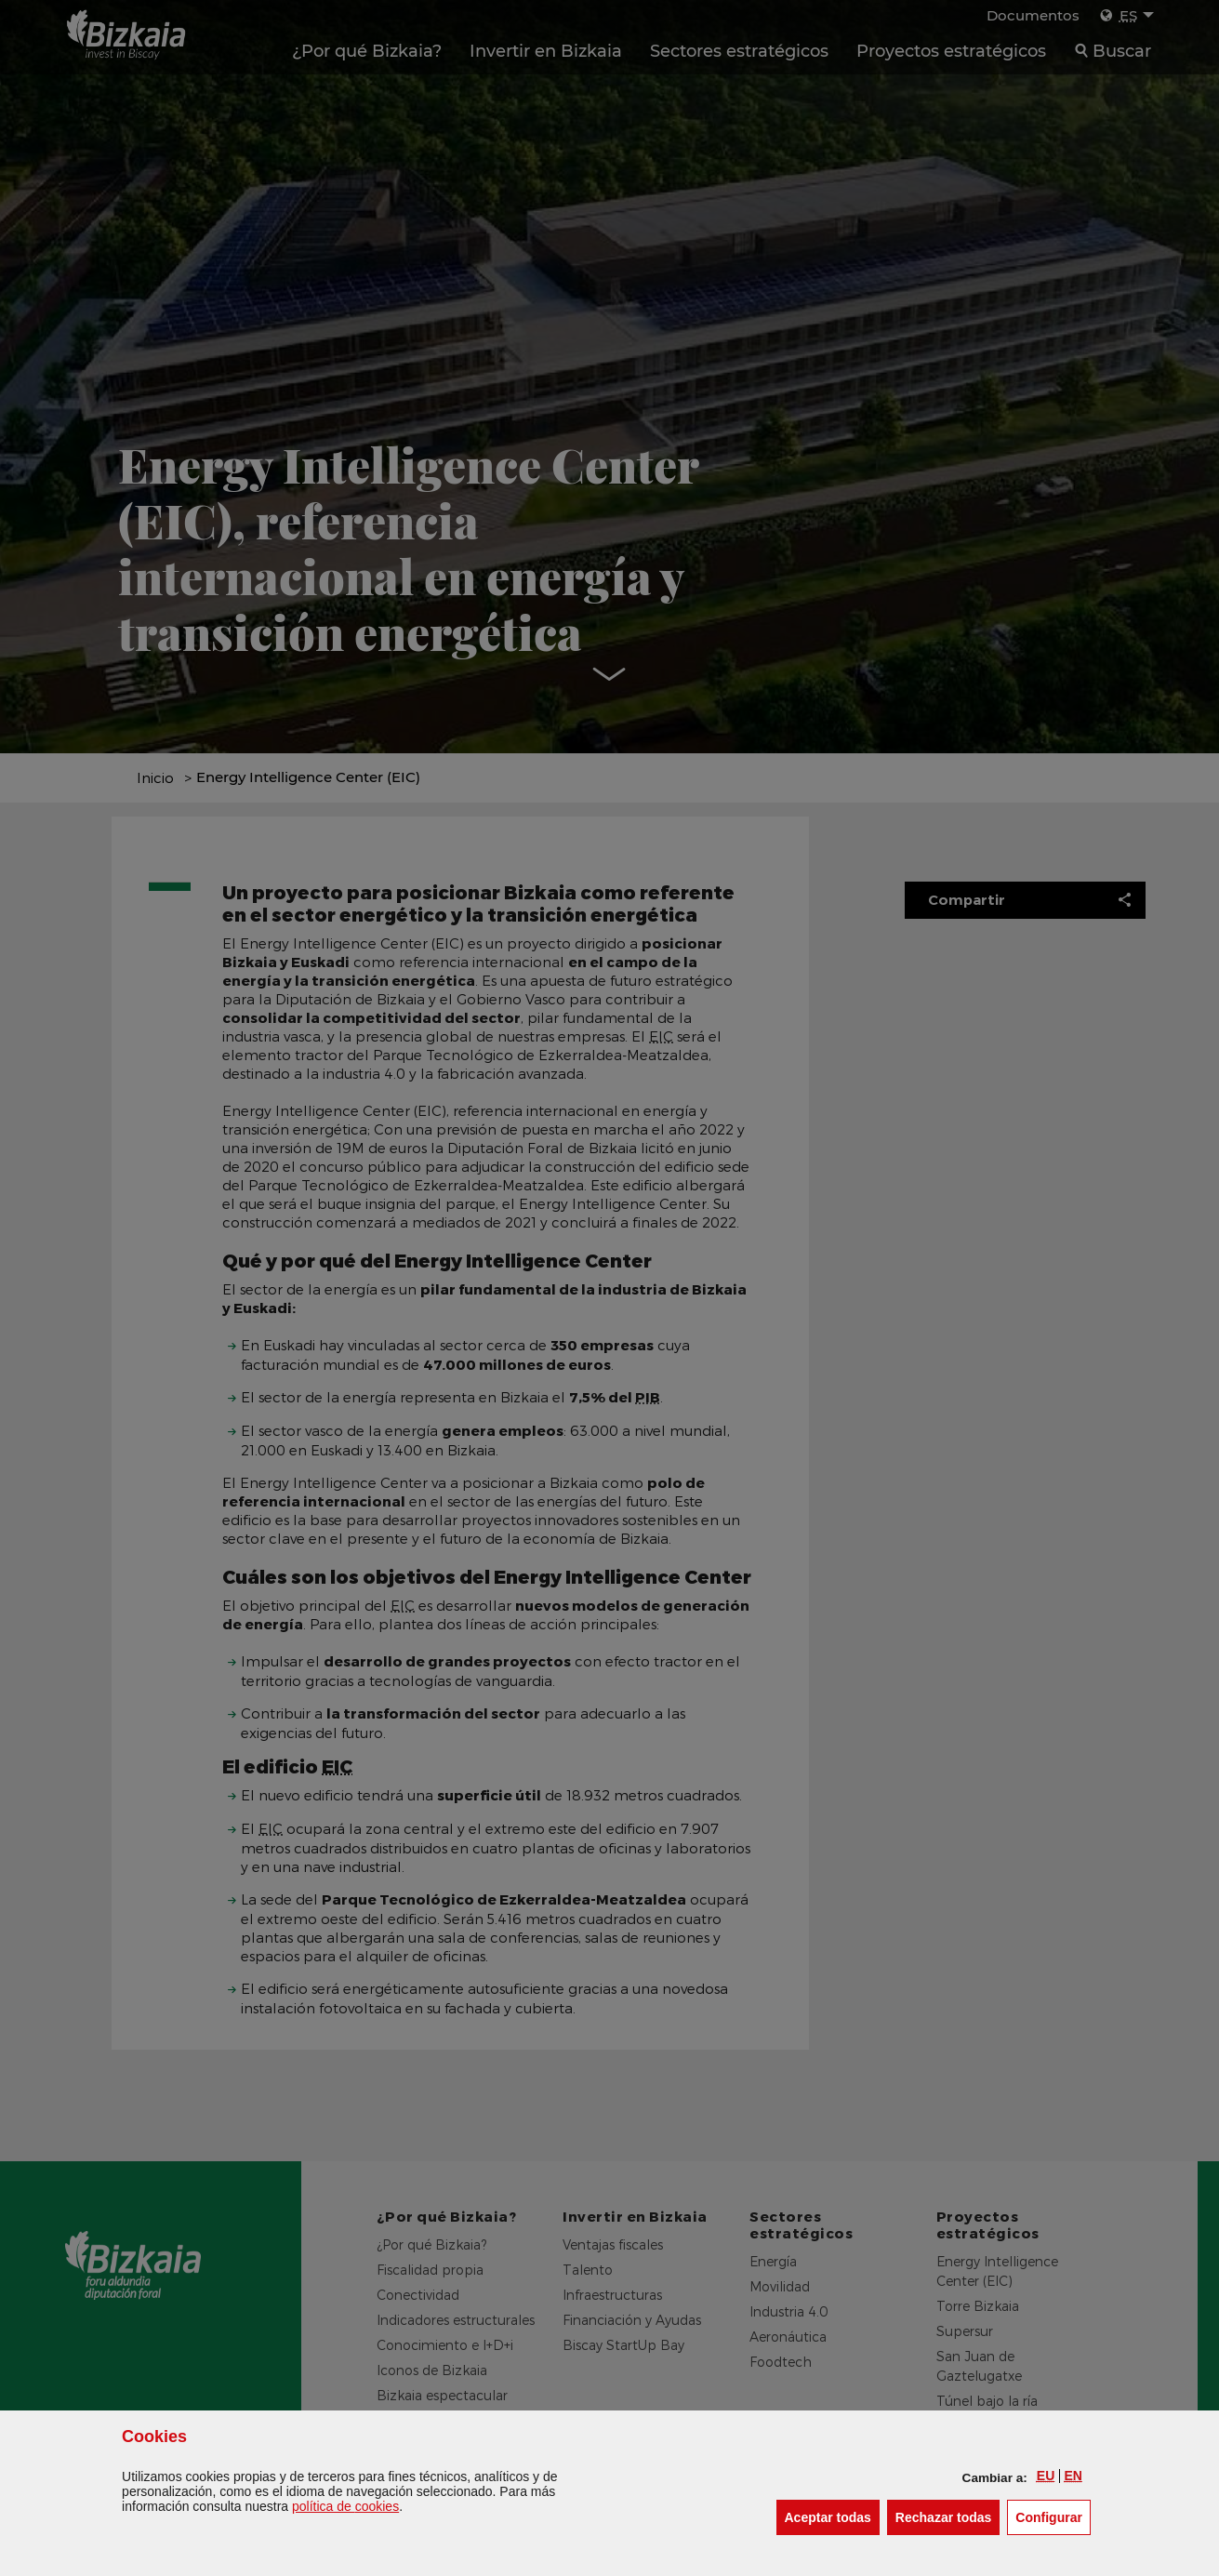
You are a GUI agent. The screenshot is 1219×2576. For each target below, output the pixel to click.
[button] (1045, 2475)
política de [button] (345, 2506)
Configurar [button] (1053, 2516)
